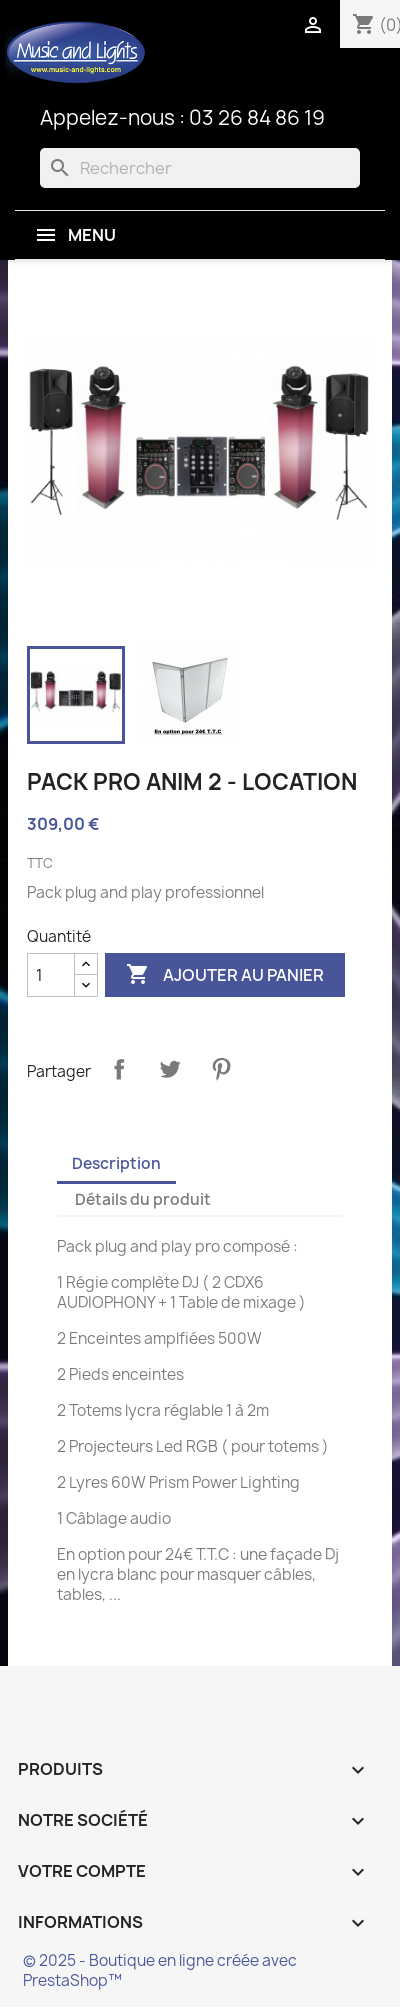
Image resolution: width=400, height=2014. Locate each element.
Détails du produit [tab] (143, 1199)
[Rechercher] (200, 168)
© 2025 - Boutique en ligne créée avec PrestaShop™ (160, 1970)
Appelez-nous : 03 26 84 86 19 (182, 117)
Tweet (170, 1069)
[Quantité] (51, 975)
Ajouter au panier (225, 975)
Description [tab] (116, 1163)
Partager (119, 1069)
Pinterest (221, 1069)
